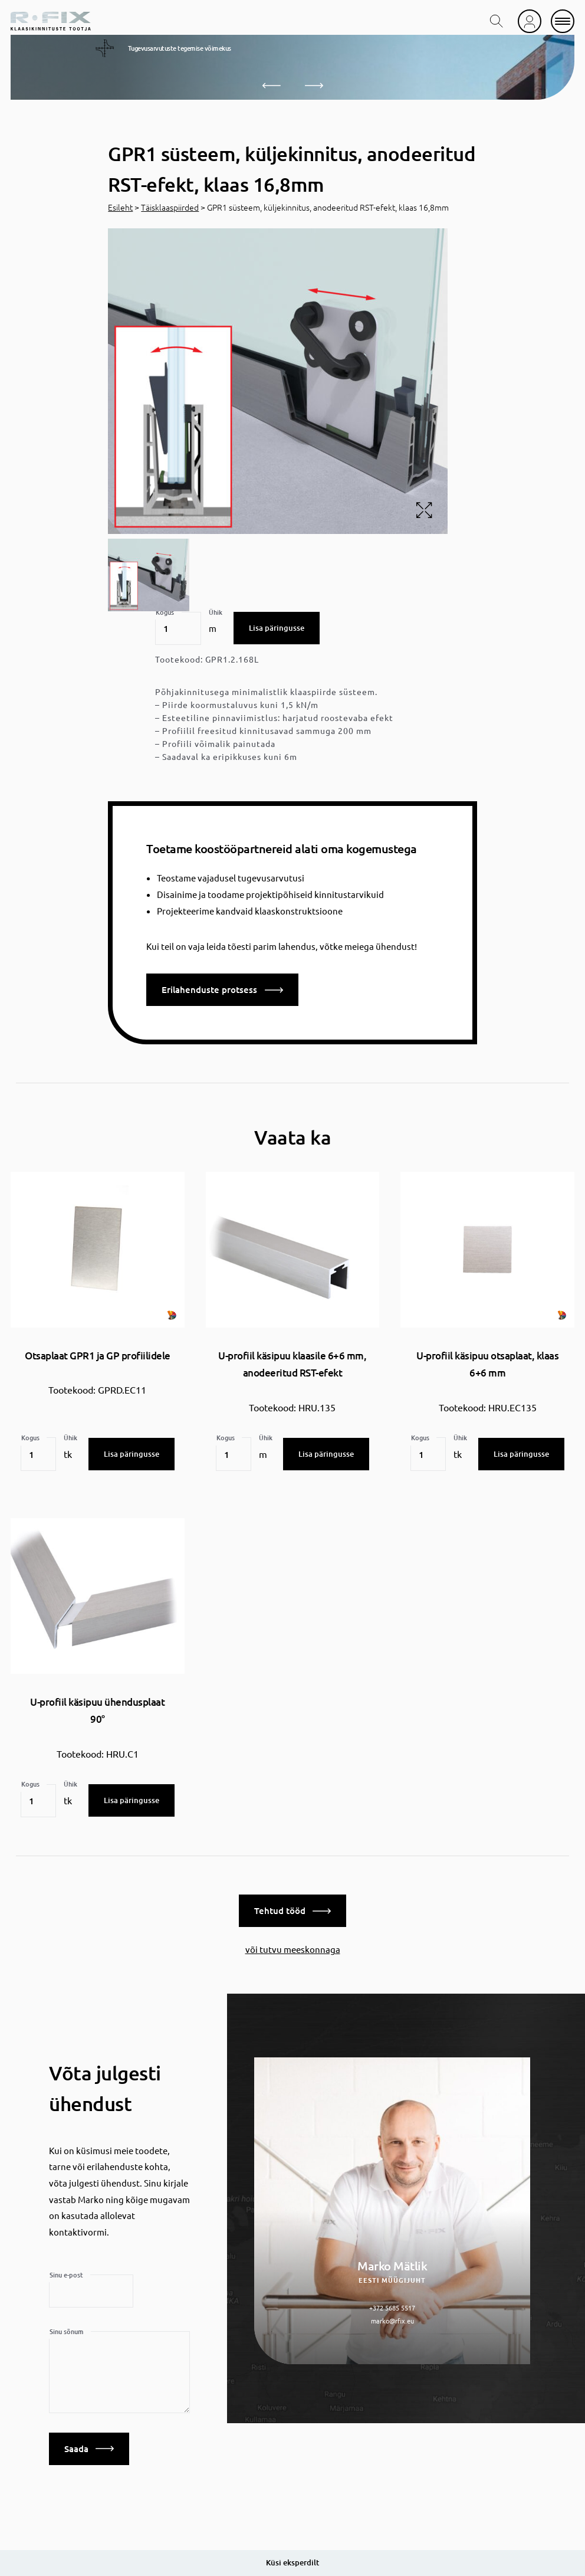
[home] (51, 21)
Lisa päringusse (276, 627)
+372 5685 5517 (392, 2304)
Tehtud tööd (292, 1907)
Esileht (120, 207)
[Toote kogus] (178, 628)
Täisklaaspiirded (170, 207)
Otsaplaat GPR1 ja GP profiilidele (97, 1355)
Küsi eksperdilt (292, 2562)
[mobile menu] (562, 21)
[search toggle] (496, 21)
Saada (89, 2444)
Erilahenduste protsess (222, 989)
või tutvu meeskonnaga (292, 1945)
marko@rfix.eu (392, 2317)
